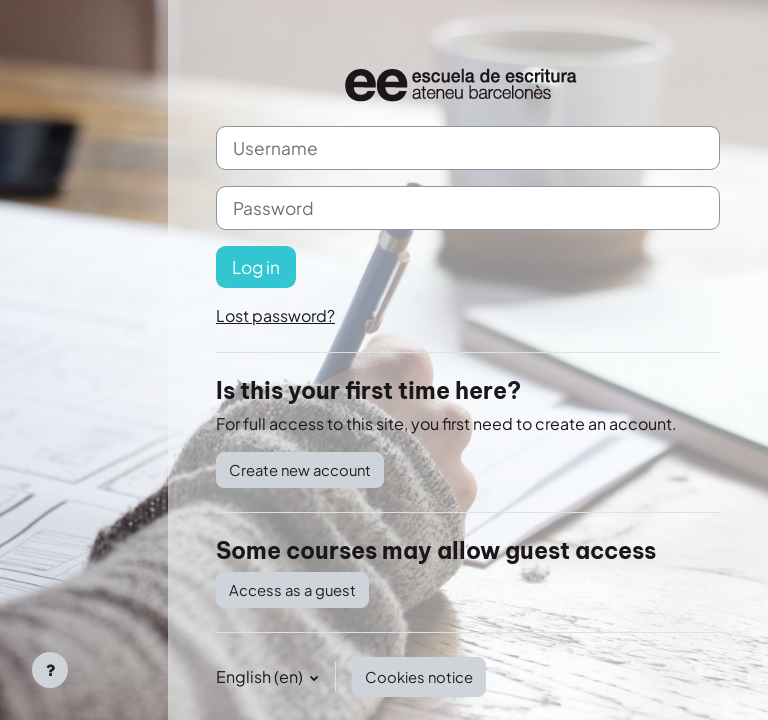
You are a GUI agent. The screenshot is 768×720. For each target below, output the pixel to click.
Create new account (300, 470)
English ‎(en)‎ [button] (261, 676)
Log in (256, 267)
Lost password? (275, 315)
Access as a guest (292, 590)
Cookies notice (419, 677)
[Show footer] (50, 670)
